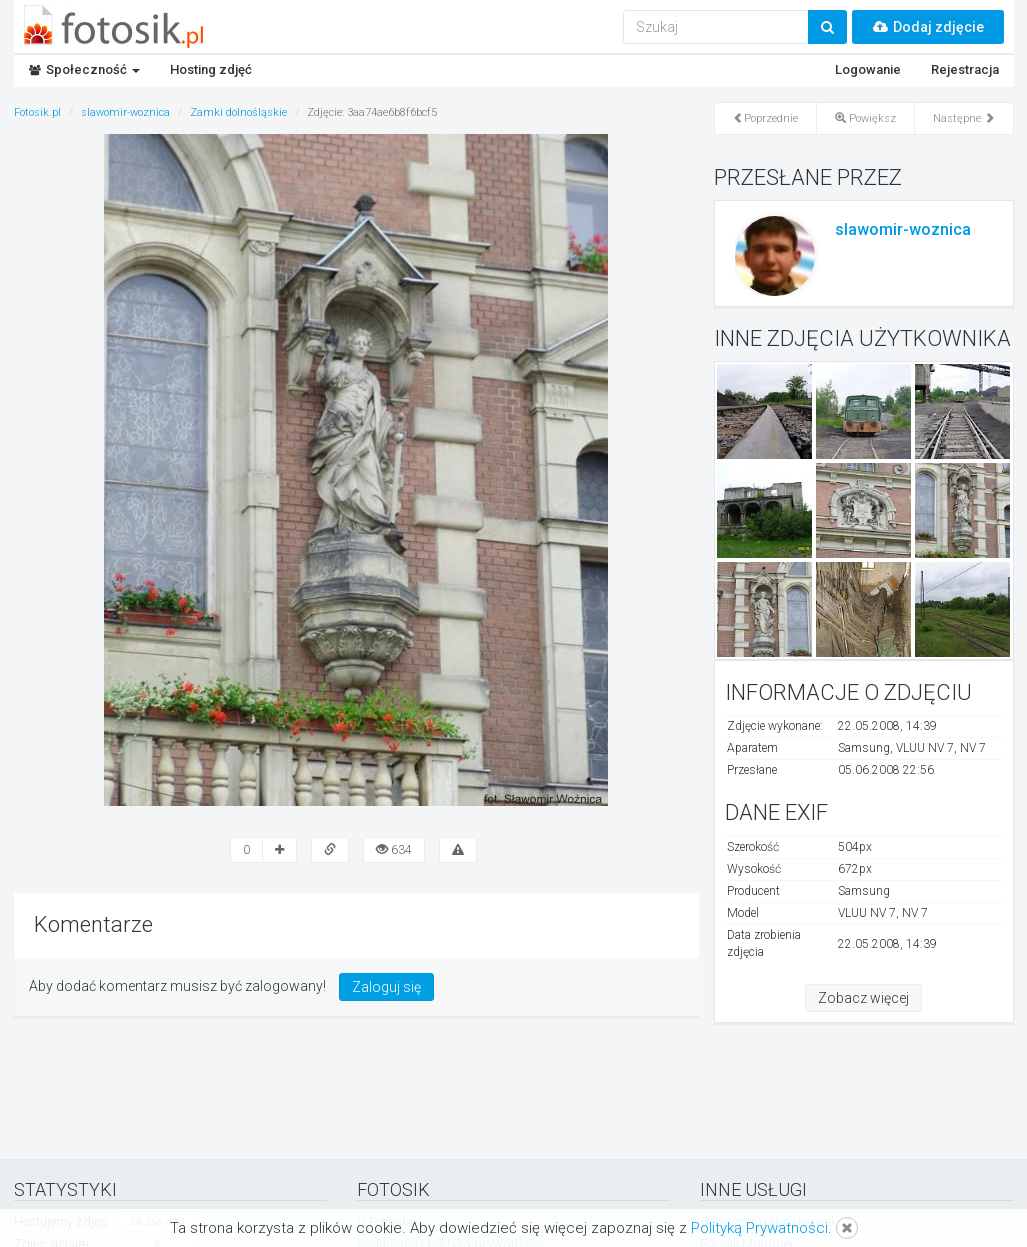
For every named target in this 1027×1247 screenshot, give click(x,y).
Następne (964, 118)
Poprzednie (765, 118)
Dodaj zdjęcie (928, 27)
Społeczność (84, 69)
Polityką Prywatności (759, 1228)
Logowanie (868, 69)
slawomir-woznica (903, 229)
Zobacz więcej (863, 998)
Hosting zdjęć (211, 69)
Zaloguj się (386, 987)
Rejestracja (965, 69)
